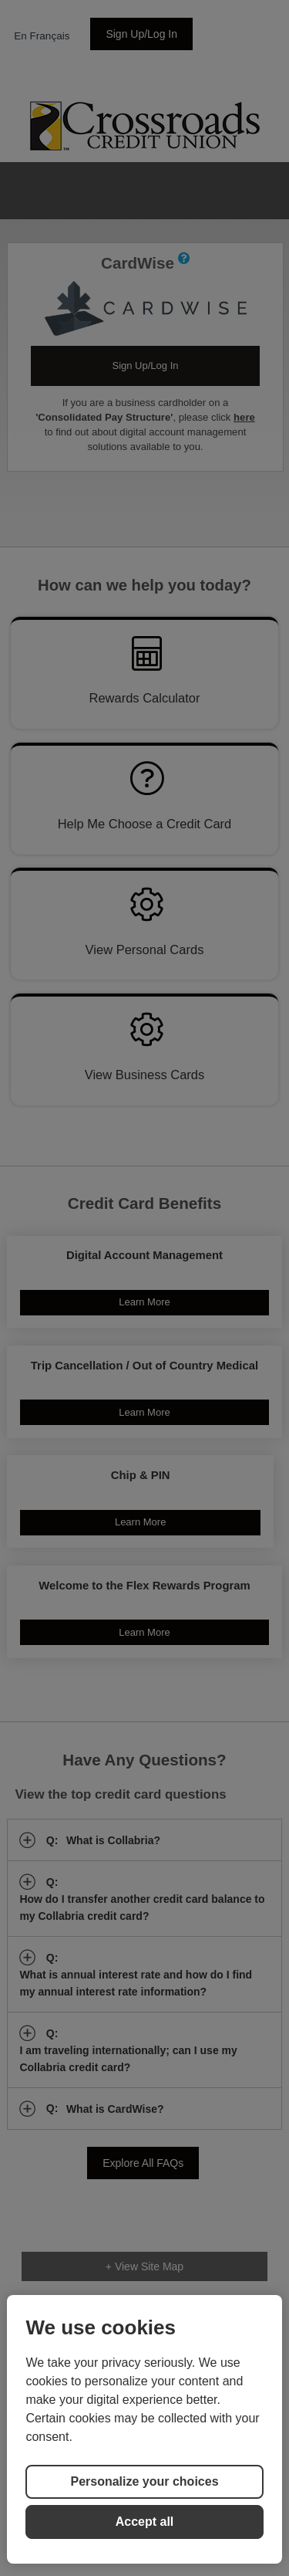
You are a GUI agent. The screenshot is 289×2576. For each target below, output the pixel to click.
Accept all (145, 2521)
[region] (144, 2429)
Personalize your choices (144, 2481)
